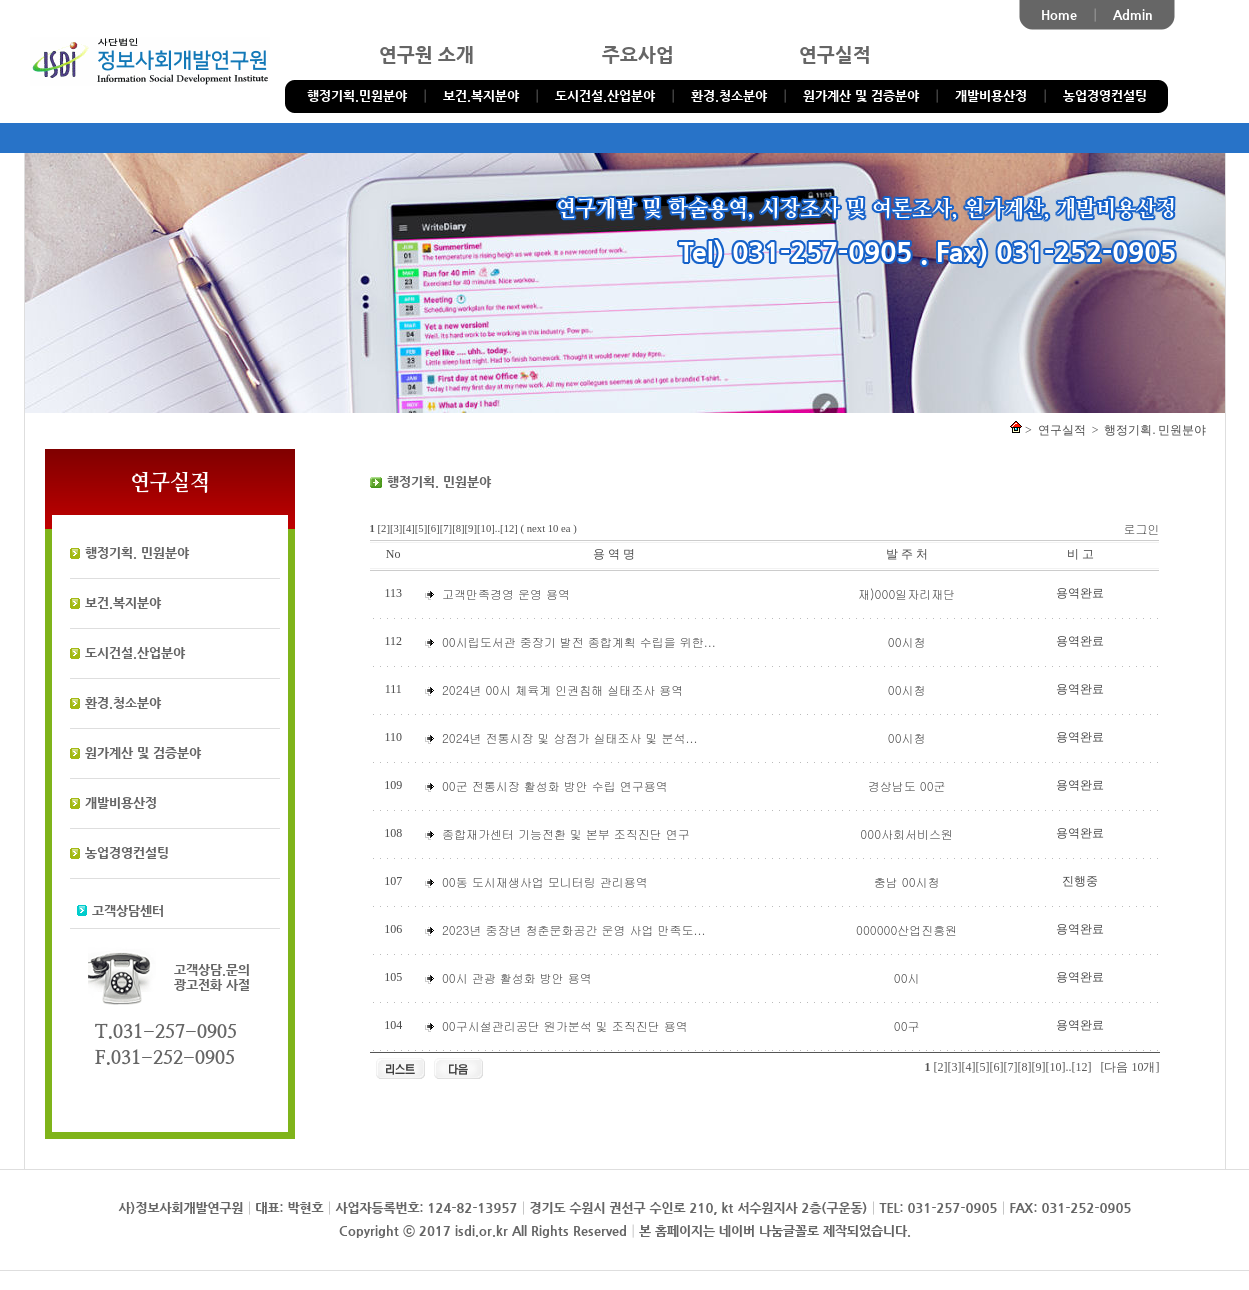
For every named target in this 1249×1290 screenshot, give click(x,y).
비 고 (1080, 554)
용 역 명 (614, 554)
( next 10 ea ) (549, 528)
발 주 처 (907, 554)
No (393, 554)
